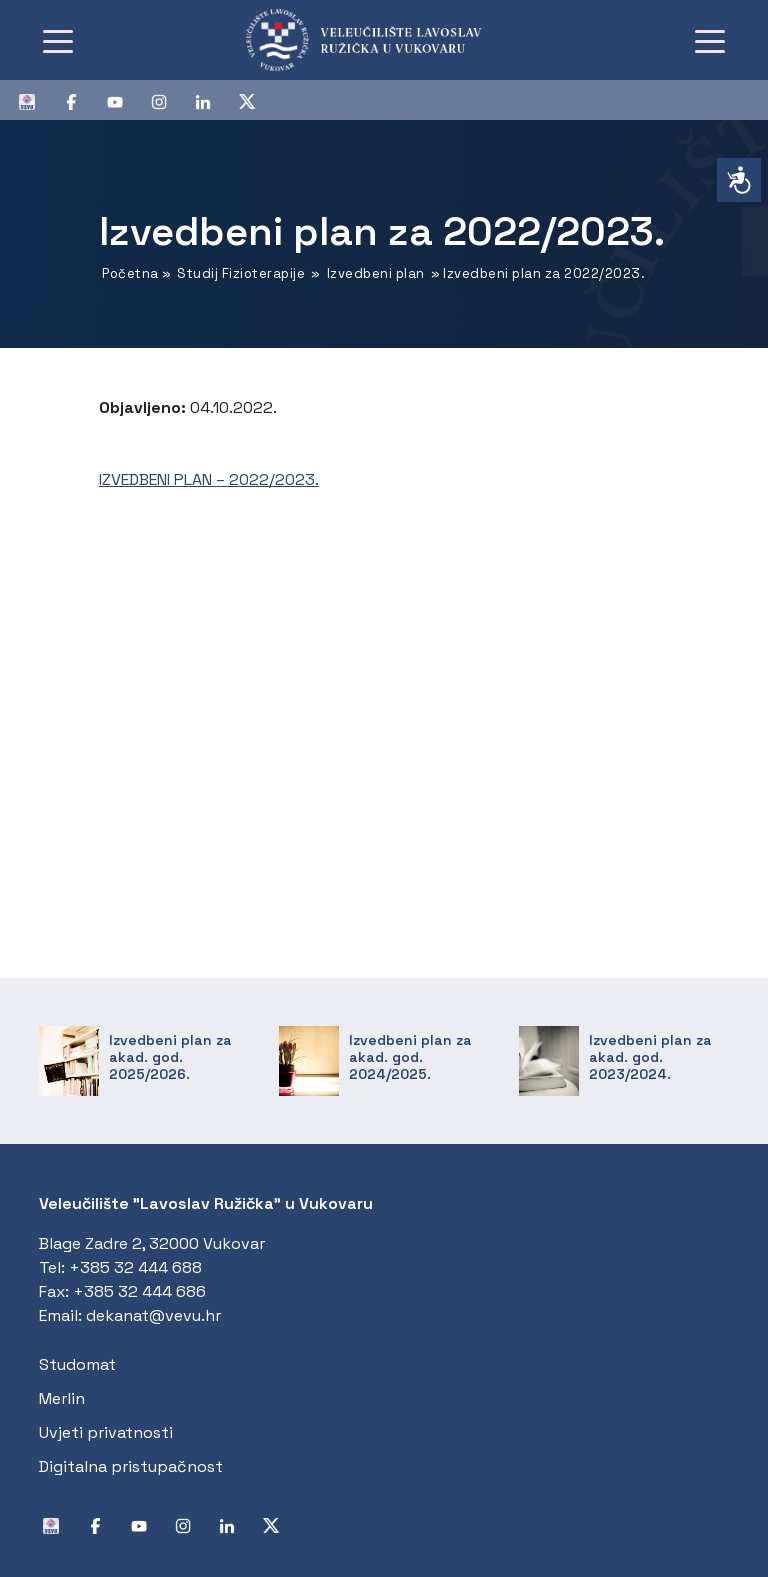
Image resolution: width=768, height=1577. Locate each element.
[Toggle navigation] (58, 40)
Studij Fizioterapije (241, 273)
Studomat (77, 1364)
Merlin (62, 1398)
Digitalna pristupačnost (131, 1466)
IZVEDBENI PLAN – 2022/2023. (209, 479)
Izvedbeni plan (376, 273)
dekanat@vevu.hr (153, 1315)
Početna (130, 273)
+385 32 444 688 (135, 1267)
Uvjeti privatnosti (106, 1432)
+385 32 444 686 (139, 1291)
